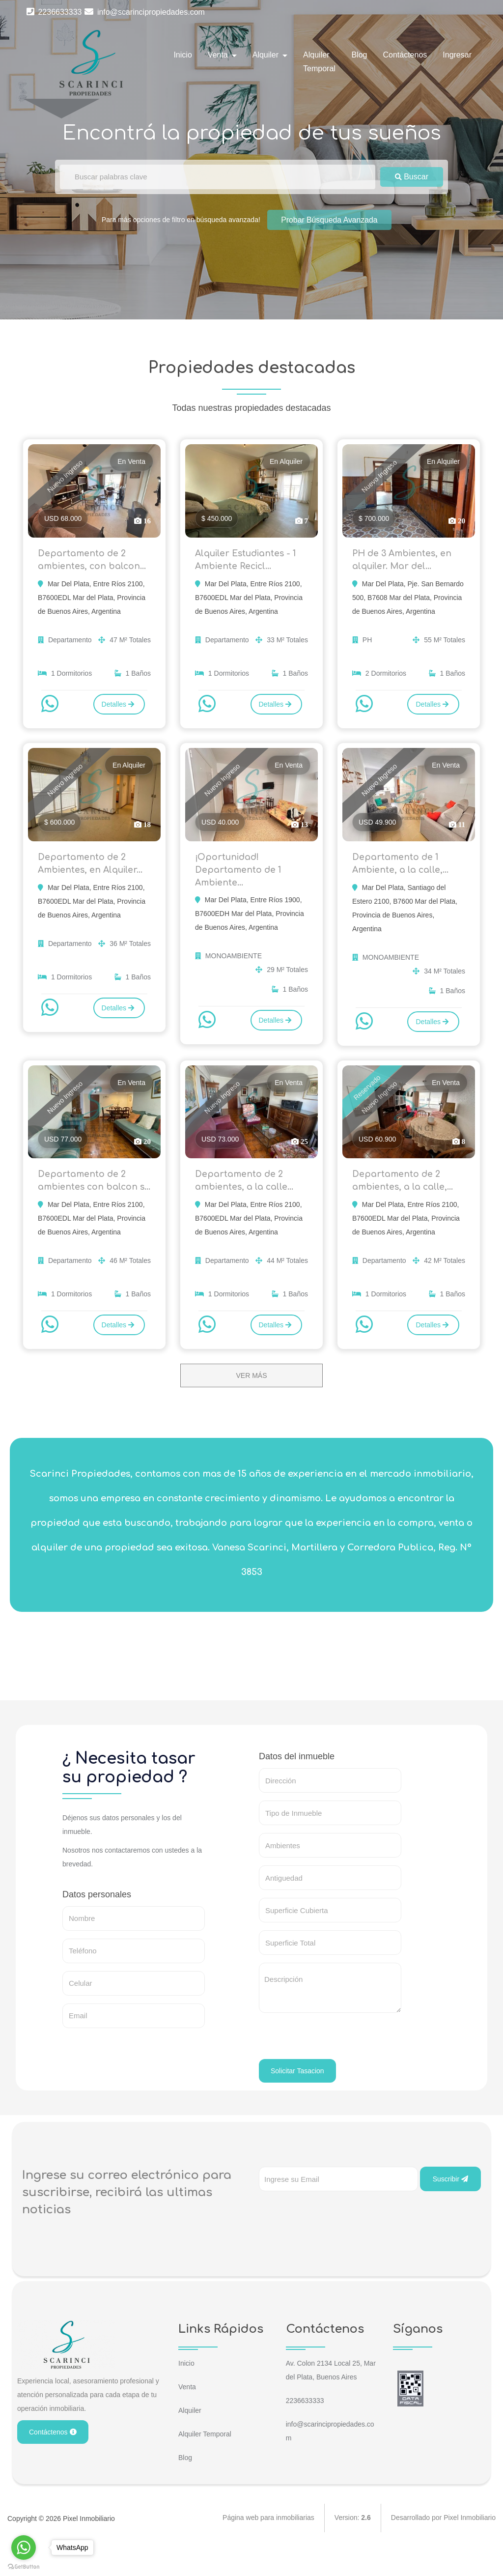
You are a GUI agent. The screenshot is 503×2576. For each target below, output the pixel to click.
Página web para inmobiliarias (268, 2546)
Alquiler (189, 2438)
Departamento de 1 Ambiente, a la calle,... (401, 870)
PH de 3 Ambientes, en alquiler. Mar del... (403, 562)
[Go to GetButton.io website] (23, 2566)
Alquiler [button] (266, 55)
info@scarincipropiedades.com (144, 11)
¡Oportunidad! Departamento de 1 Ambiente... (238, 877)
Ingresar (457, 55)
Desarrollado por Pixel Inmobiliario (443, 2546)
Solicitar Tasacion (297, 2099)
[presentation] (333, 2068)
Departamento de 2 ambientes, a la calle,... (403, 1192)
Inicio (182, 55)
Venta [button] (219, 55)
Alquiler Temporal (319, 62)
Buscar (411, 177)
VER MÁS (251, 1403)
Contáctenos (405, 55)
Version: (353, 2546)
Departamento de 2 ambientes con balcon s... (89, 1199)
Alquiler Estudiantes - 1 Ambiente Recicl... (248, 562)
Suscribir (450, 2207)
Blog (359, 55)
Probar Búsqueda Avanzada (329, 219)
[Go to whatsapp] (23, 2547)
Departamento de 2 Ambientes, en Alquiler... (92, 870)
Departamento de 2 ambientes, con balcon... (93, 562)
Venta (187, 2415)
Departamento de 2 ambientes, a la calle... (245, 1192)
